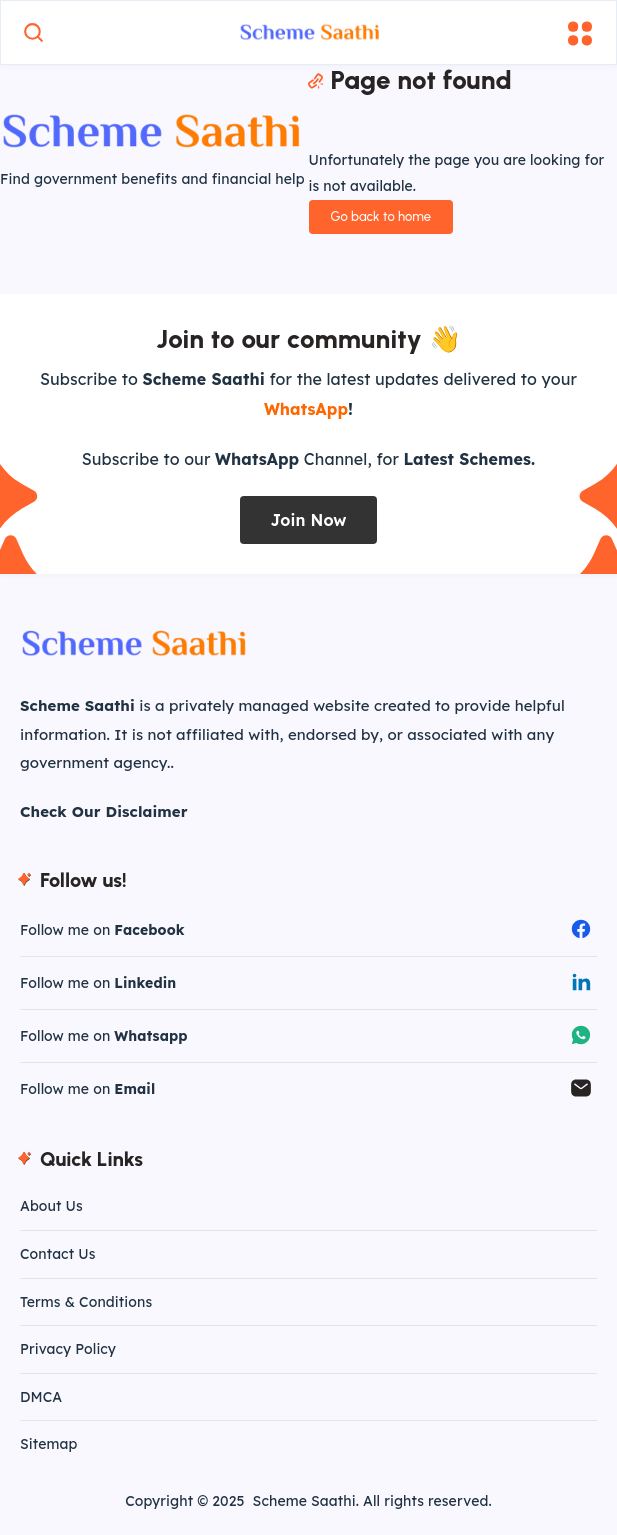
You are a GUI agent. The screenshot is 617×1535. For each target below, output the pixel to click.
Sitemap (48, 1444)
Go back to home (381, 216)
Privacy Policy (68, 1349)
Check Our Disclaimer (104, 811)
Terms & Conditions (86, 1302)
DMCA (41, 1397)
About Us (51, 1206)
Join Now (308, 520)
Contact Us (57, 1254)
